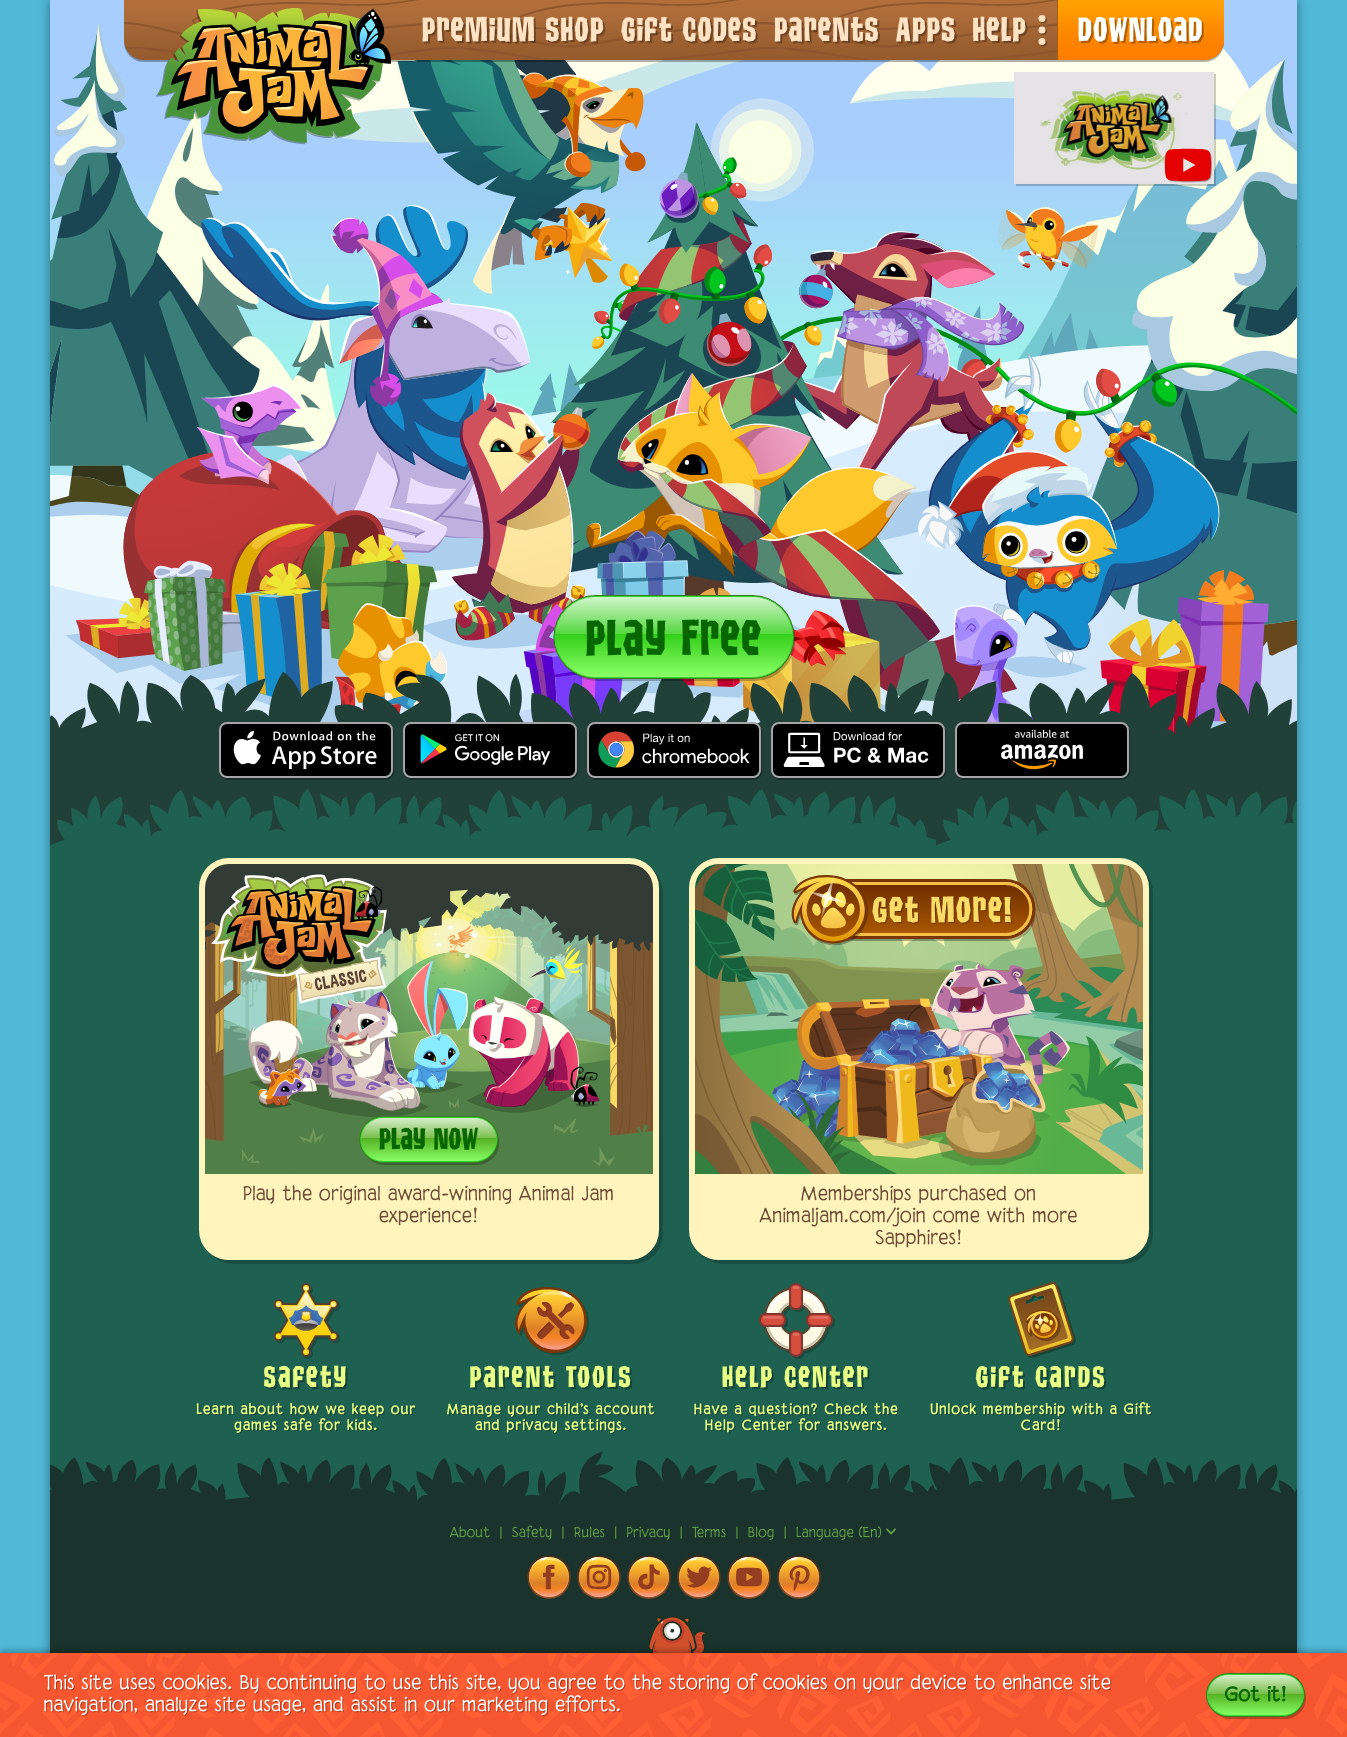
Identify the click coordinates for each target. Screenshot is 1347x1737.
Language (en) (846, 1533)
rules (592, 1533)
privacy (650, 1533)
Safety (535, 1533)
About (472, 1533)
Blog (761, 1533)
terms (711, 1533)
